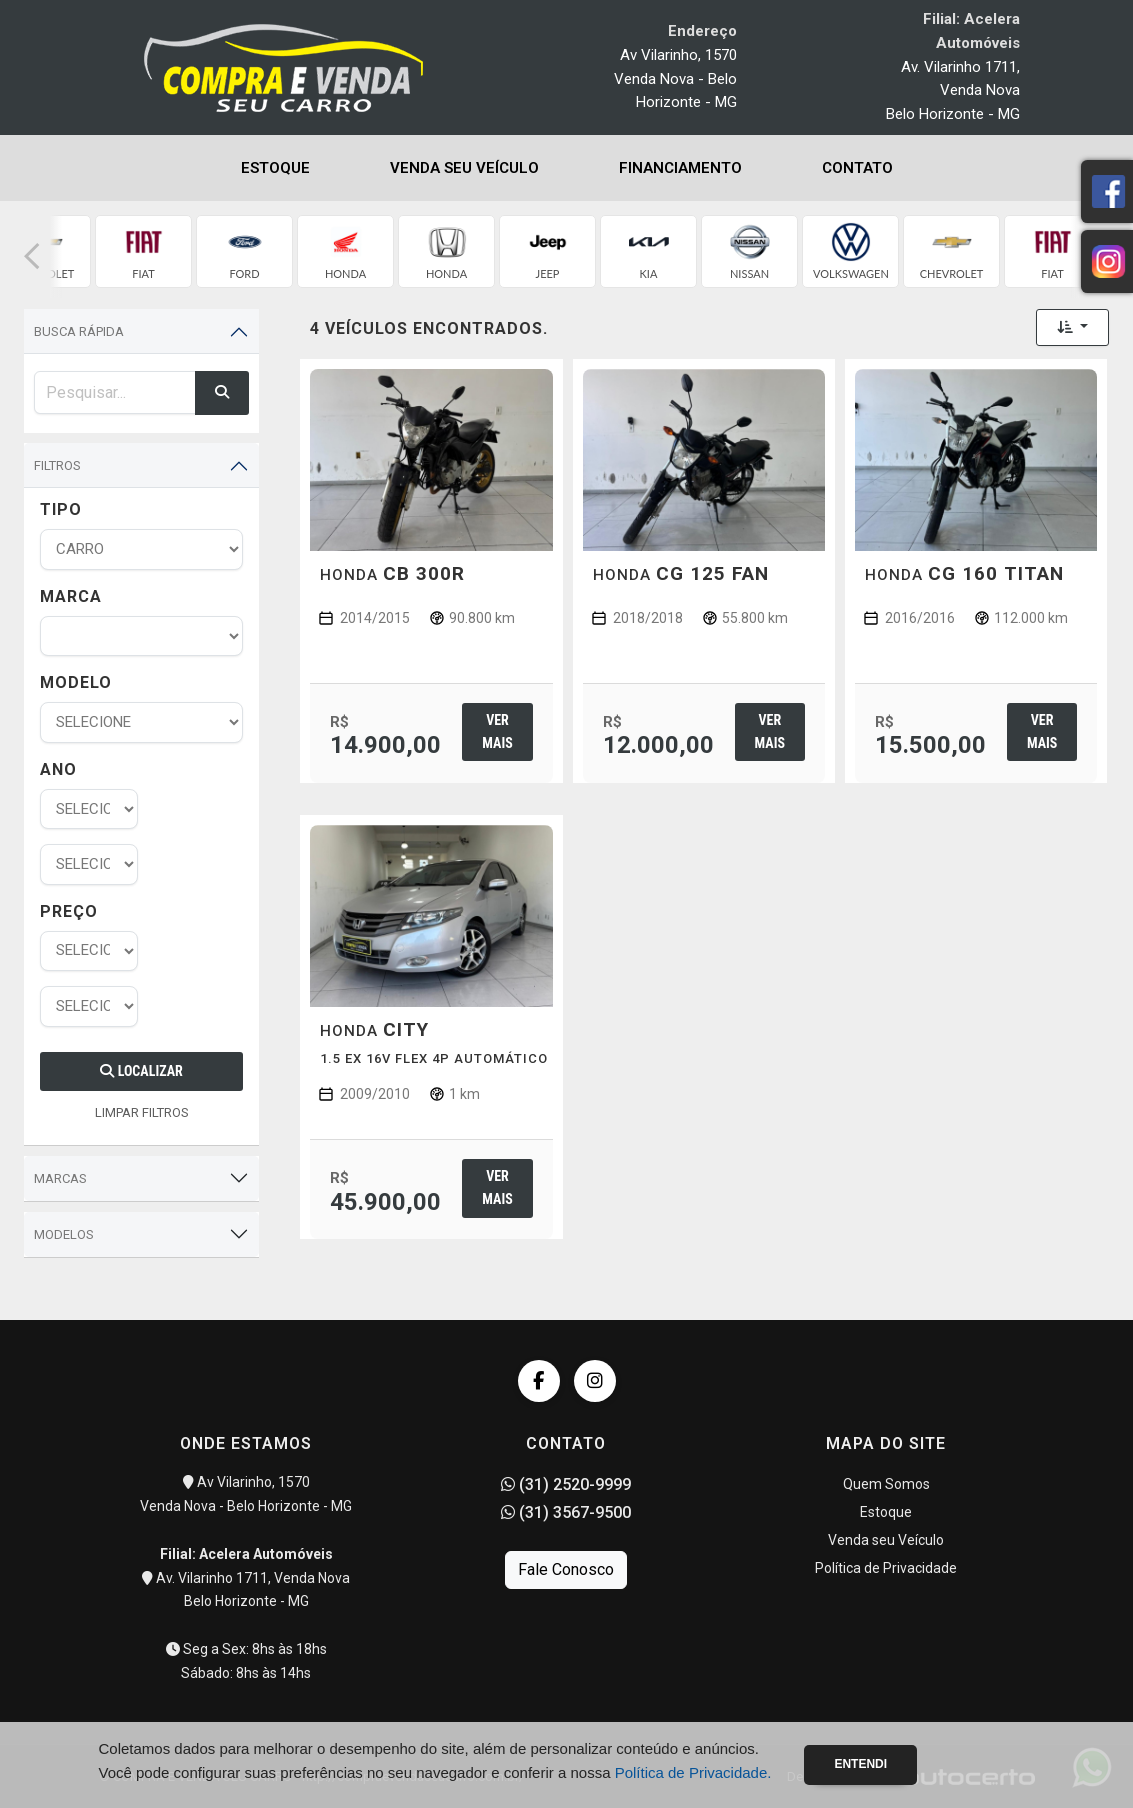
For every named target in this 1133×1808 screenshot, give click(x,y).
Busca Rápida (79, 331)
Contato (857, 168)
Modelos (64, 1234)
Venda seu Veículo (464, 168)
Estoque (275, 168)
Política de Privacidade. (693, 1772)
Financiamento (680, 168)
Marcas (60, 1178)
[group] (143, 251)
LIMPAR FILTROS (142, 1112)
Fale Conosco (566, 1569)
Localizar (141, 1071)
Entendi (860, 1764)
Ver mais (497, 731)
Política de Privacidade (886, 1568)
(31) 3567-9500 (566, 1512)
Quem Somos (886, 1484)
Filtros (57, 465)
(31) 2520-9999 (566, 1484)
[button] (32, 256)
